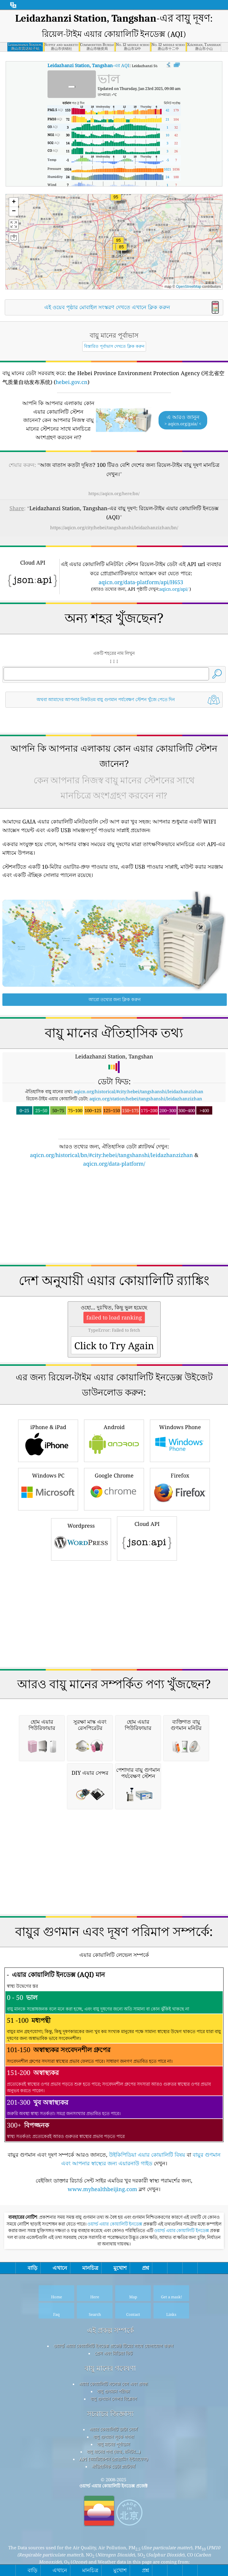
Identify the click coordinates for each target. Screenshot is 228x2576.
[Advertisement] (114, 762)
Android (114, 1523)
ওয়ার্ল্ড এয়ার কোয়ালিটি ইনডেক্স (115, 2307)
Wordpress (81, 1621)
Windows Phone (180, 1523)
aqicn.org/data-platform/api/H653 (141, 582)
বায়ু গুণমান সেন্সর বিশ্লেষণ (113, 2482)
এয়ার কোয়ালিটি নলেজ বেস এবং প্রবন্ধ (113, 2467)
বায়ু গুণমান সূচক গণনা (113, 2520)
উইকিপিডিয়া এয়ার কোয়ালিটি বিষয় (147, 2237)
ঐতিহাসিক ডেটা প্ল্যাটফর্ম (113, 2550)
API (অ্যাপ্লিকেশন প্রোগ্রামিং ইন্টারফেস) (113, 2542)
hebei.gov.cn (72, 381)
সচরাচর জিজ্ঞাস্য (110, 2496)
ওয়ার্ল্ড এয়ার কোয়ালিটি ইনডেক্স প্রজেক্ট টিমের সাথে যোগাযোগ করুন (113, 2429)
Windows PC (48, 1571)
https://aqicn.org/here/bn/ (114, 493)
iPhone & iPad (48, 1523)
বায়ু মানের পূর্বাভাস (113, 2527)
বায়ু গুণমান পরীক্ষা (113, 2474)
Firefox (180, 1571)
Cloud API (147, 1620)
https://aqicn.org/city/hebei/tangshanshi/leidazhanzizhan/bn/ (114, 527)
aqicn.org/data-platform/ (114, 1246)
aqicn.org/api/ (173, 589)
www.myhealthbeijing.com (102, 2272)
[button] (115, 200)
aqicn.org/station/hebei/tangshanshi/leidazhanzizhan (145, 1182)
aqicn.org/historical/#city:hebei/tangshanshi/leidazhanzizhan (138, 1175)
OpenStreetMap (188, 287)
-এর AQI (88, 65)
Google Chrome (114, 1571)
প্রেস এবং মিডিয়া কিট (113, 2436)
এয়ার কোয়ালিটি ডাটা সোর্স (113, 2512)
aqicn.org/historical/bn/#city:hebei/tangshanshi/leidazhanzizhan (111, 1238)
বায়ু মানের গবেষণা (110, 2451)
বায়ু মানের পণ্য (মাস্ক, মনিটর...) (113, 2535)
